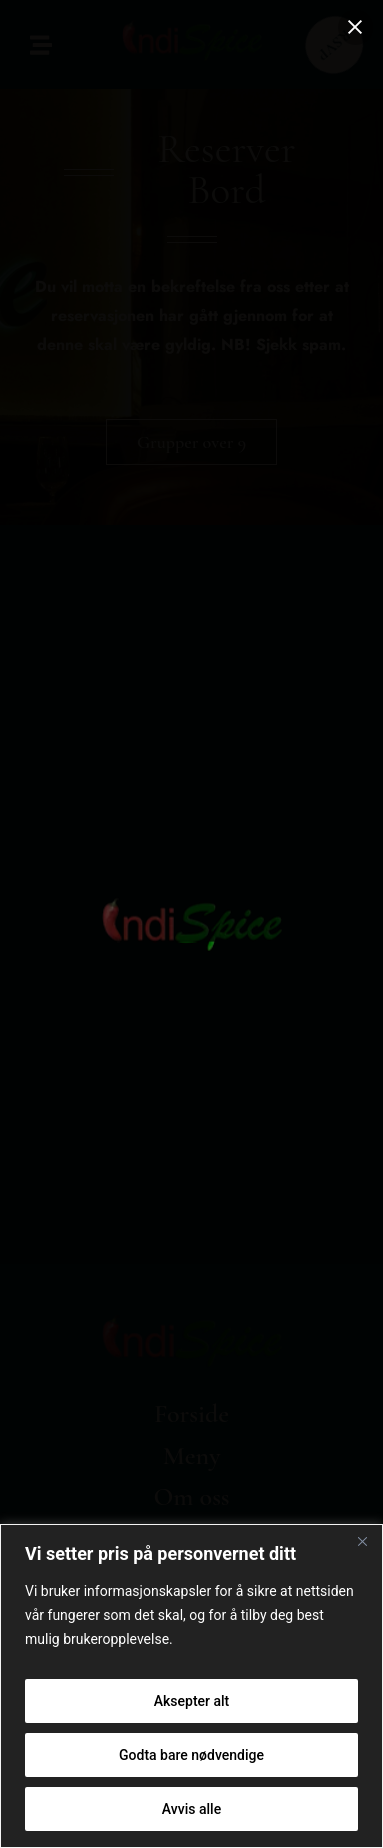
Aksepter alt (192, 1701)
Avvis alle (191, 1809)
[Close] (362, 1541)
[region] (191, 1686)
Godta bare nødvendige (191, 1755)
